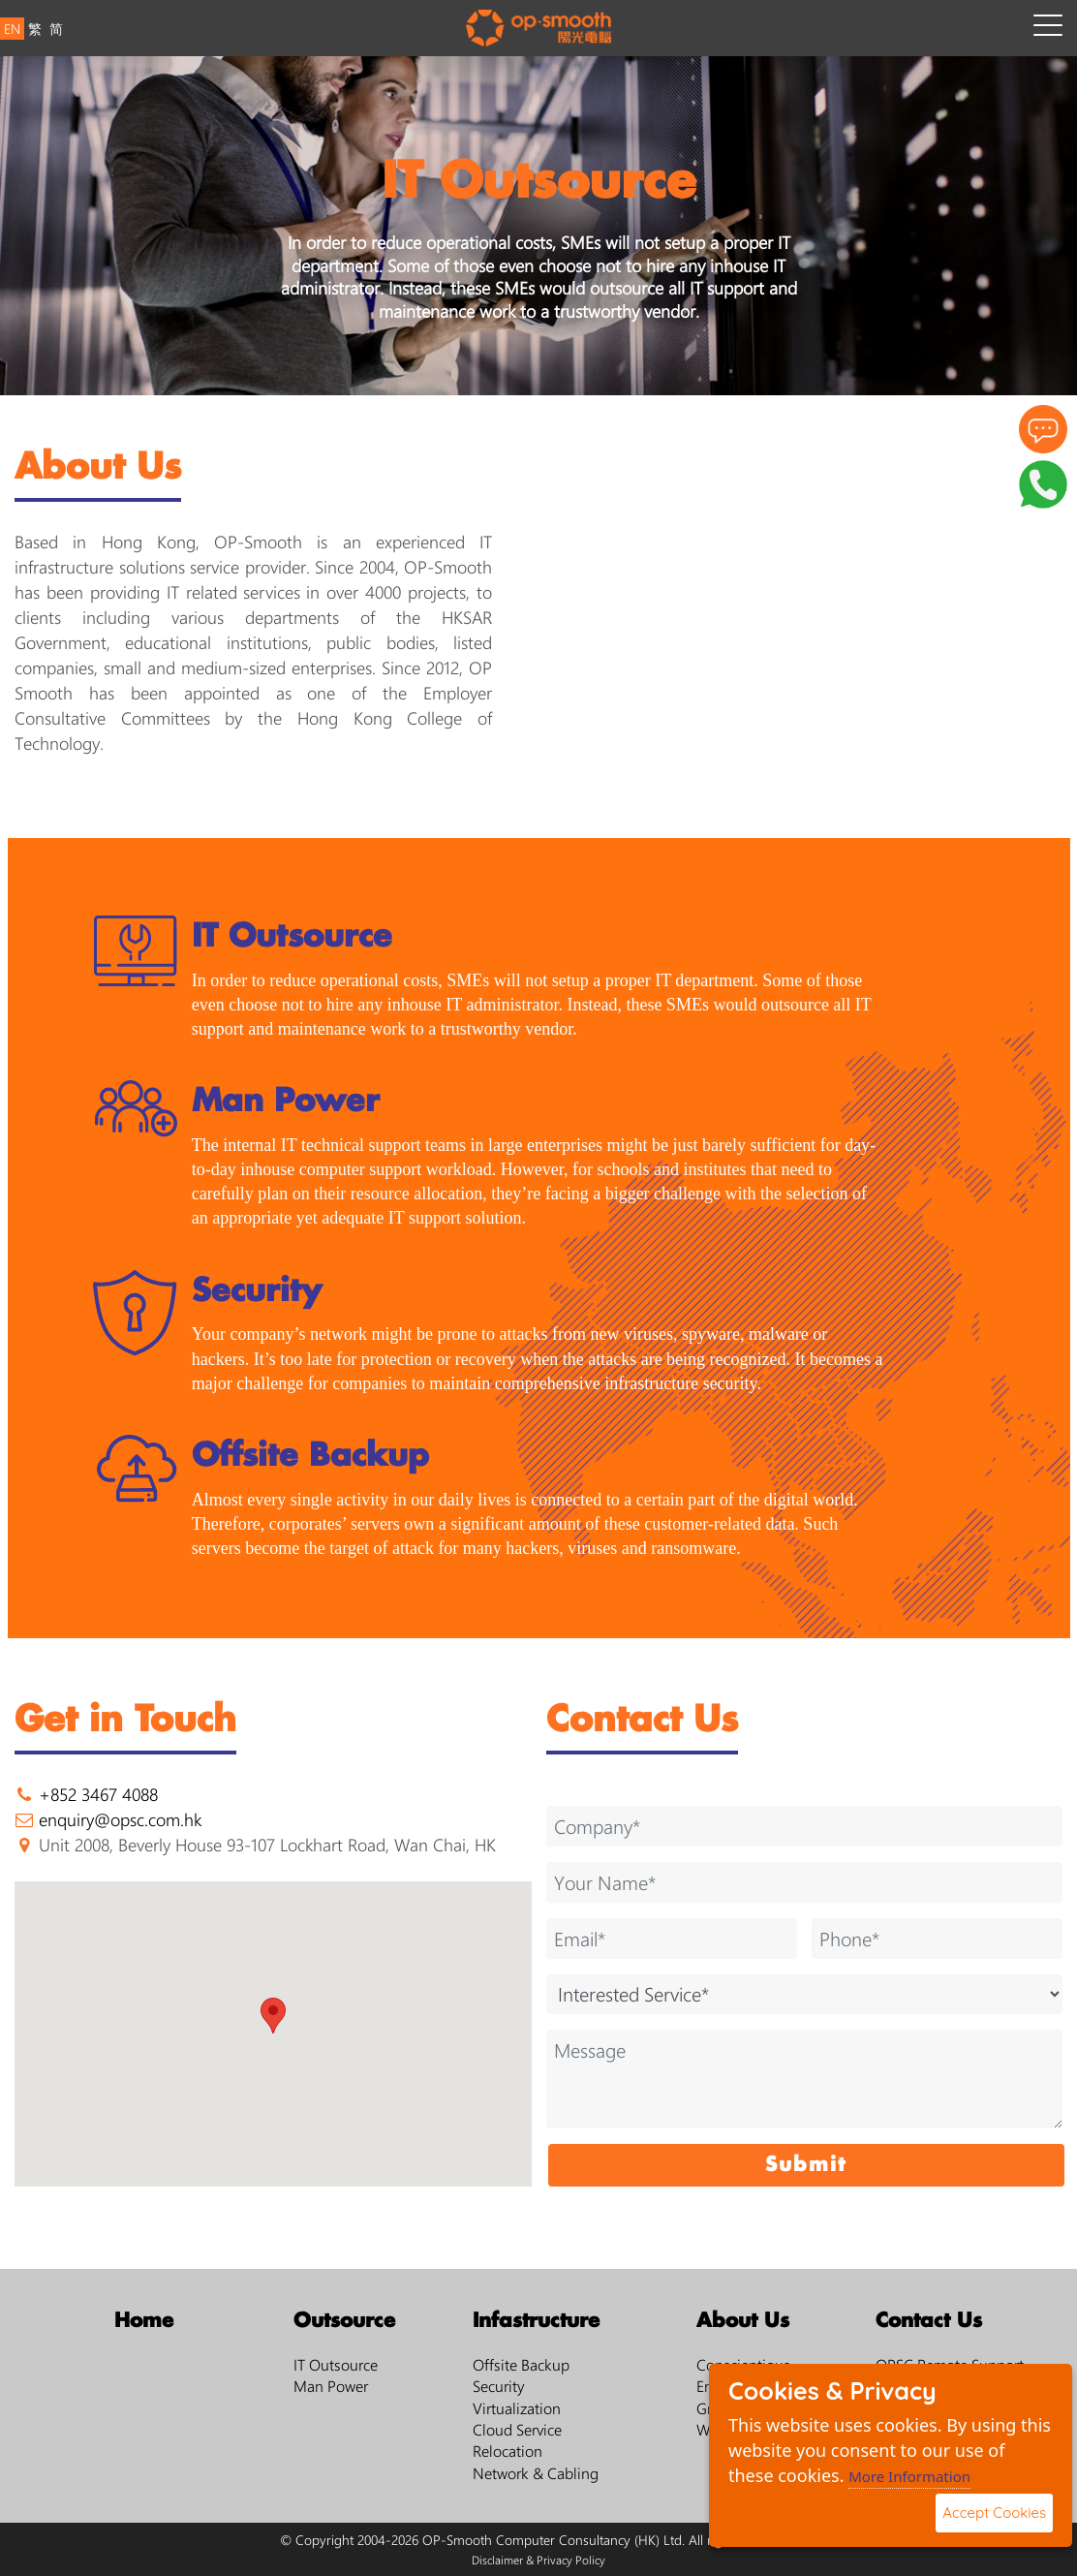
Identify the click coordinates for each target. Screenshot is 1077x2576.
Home (143, 2321)
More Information (909, 2476)
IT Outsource (335, 2364)
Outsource (344, 2321)
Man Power (330, 2385)
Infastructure (536, 2321)
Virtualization (517, 2408)
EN (12, 28)
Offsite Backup (521, 2364)
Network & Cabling (536, 2473)
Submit (805, 2165)
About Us (742, 2321)
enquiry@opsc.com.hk (120, 1819)
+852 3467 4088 (98, 1794)
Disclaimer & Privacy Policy (538, 2559)
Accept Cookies (994, 2512)
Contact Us (929, 2321)
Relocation (507, 2450)
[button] (273, 2015)
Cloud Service (517, 2429)
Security (499, 2385)
